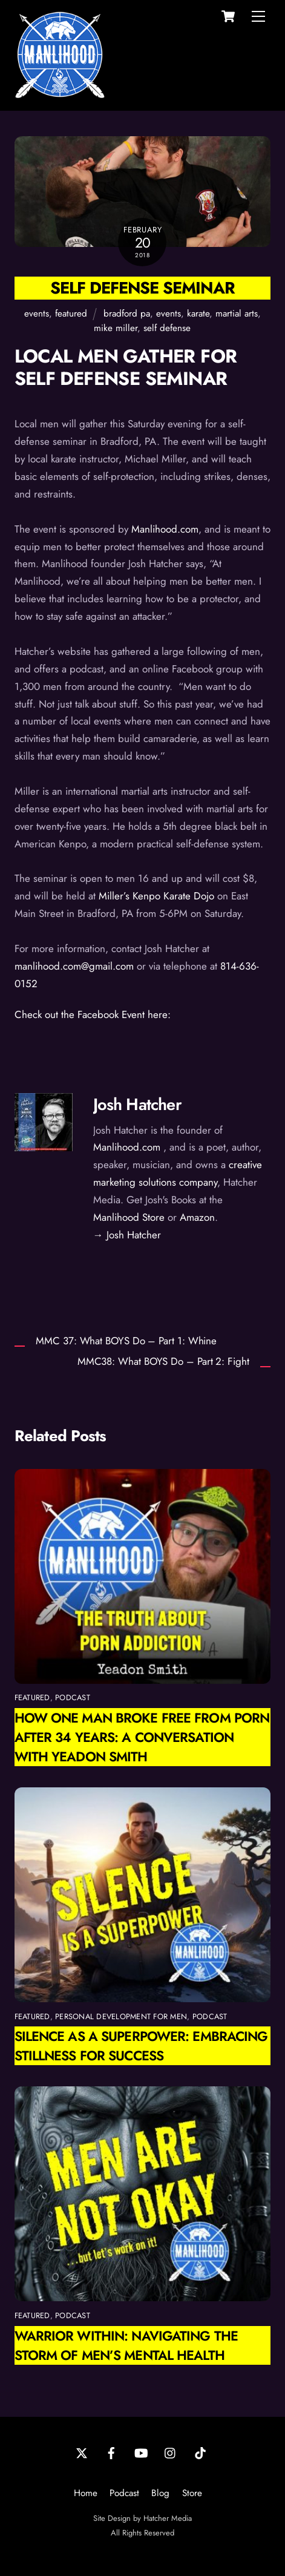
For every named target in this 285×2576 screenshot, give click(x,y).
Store (192, 2493)
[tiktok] (200, 2452)
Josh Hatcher (137, 1104)
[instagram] (171, 2452)
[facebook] (111, 2452)
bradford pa (126, 313)
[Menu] (258, 16)
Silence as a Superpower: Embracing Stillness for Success (141, 2045)
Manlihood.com (164, 529)
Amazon (197, 1217)
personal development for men (121, 2016)
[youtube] (141, 2452)
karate (198, 313)
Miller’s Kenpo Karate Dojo (156, 896)
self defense (167, 328)
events (36, 313)
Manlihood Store (129, 1217)
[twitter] (82, 2452)
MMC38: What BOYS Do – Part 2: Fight (163, 1361)
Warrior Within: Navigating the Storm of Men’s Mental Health (126, 2345)
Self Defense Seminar (142, 288)
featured (71, 313)
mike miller (115, 328)
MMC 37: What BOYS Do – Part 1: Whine (126, 1341)
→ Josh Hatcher (127, 1234)
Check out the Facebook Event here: (93, 1014)
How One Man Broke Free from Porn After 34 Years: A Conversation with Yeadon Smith (142, 1737)
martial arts (236, 313)
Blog (160, 2493)
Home (85, 2493)
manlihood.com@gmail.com (74, 966)
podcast (72, 1697)
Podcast (124, 2493)
